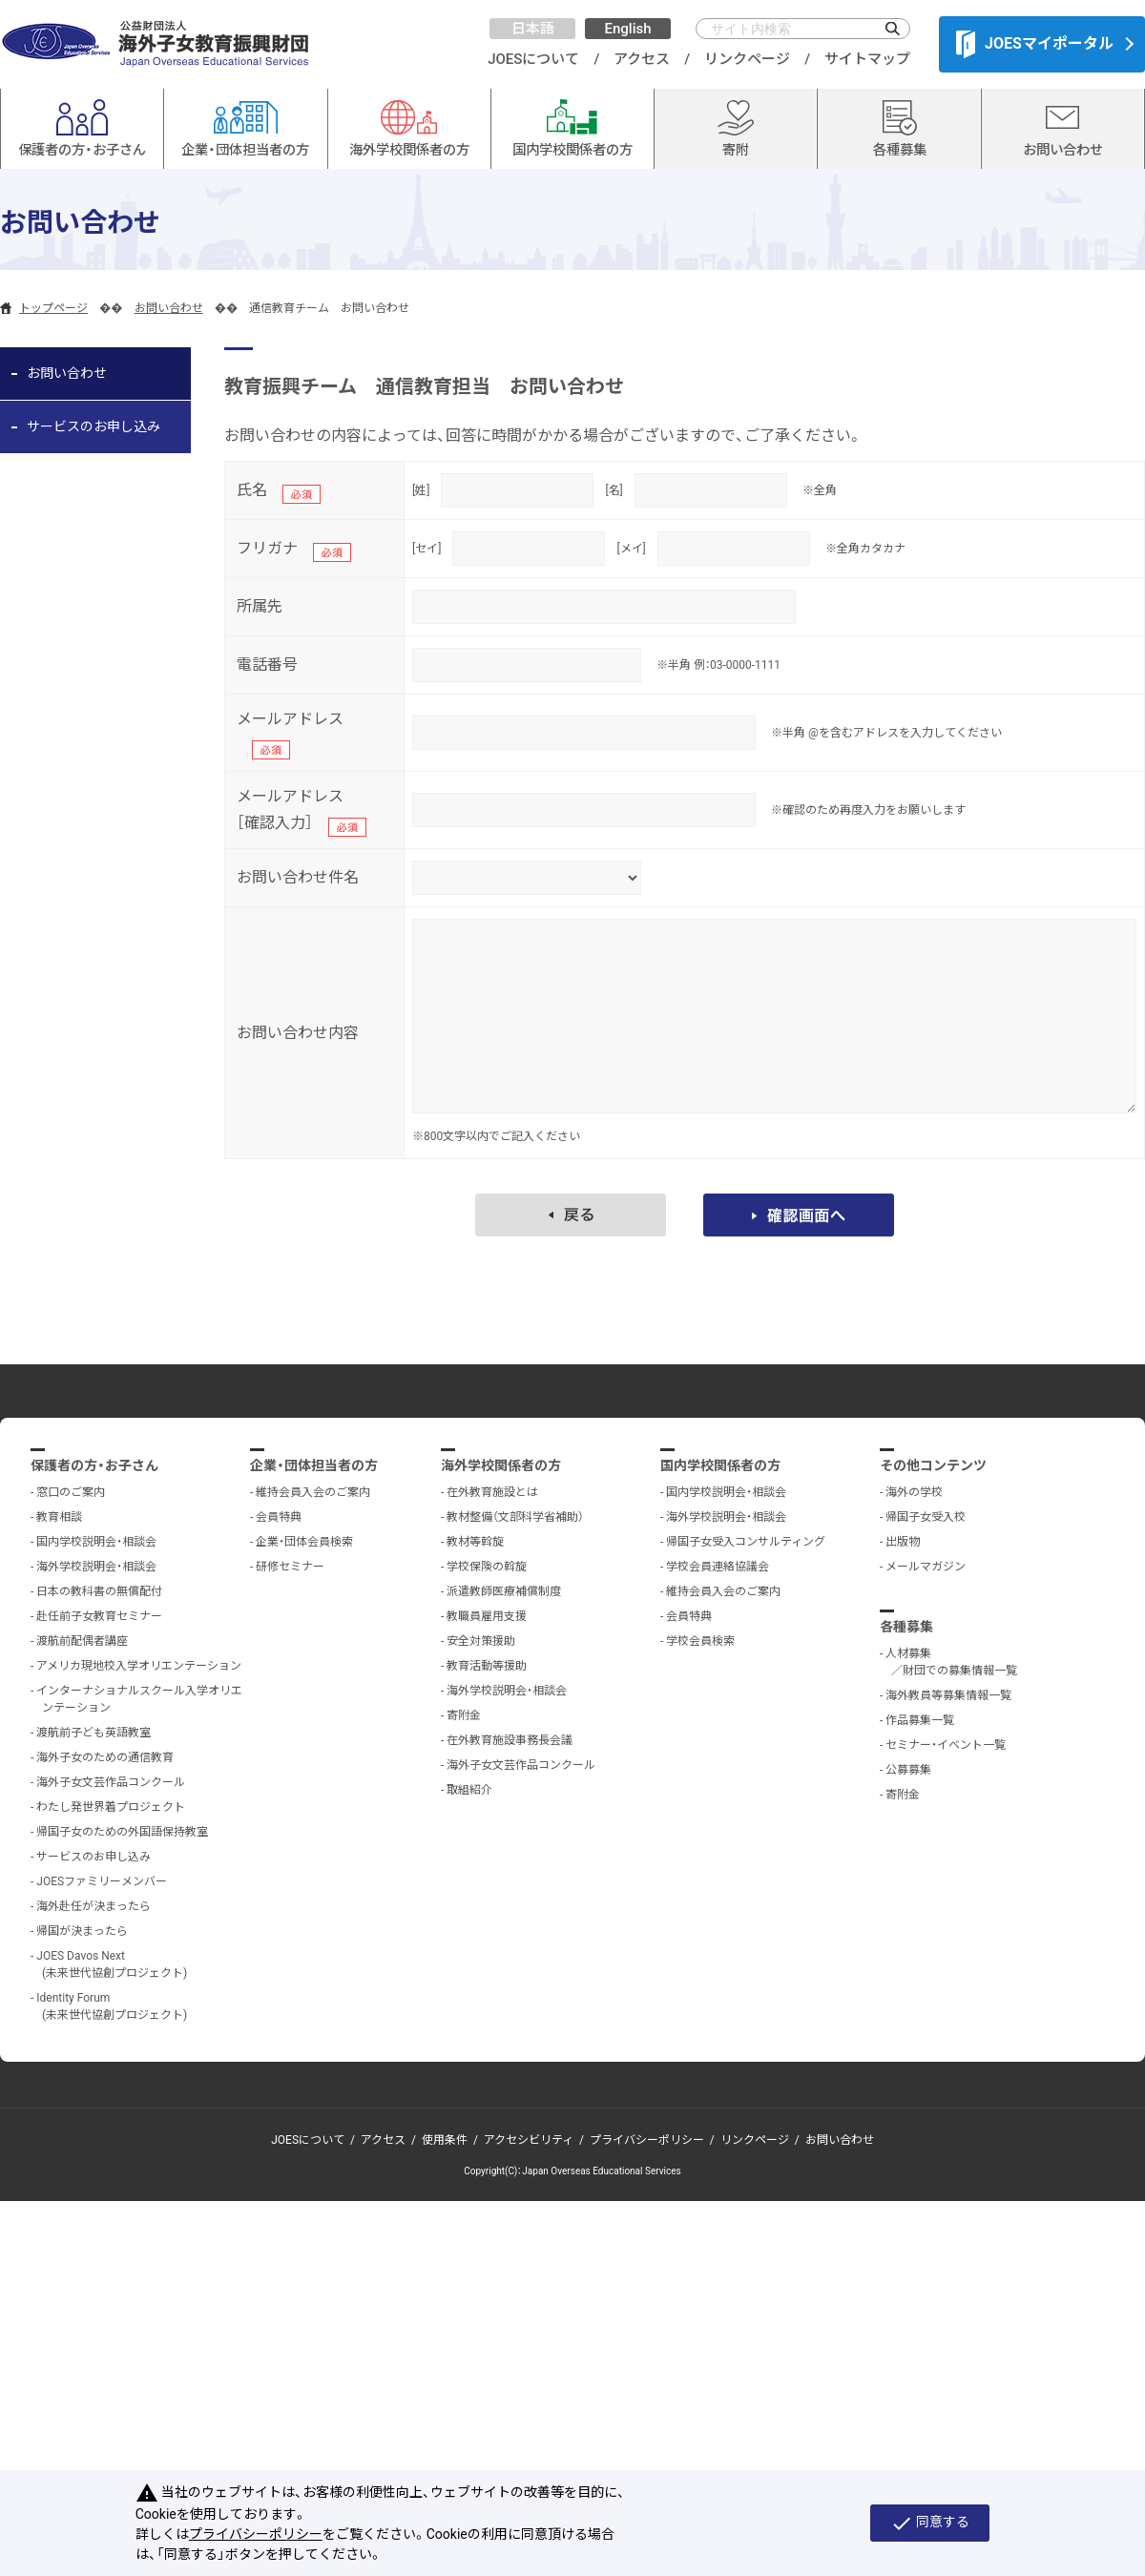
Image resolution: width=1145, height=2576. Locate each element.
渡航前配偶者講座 (82, 1641)
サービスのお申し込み (93, 426)
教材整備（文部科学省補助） (515, 1517)
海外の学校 (914, 1492)
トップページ (53, 308)
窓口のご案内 (70, 1492)
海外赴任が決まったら (93, 1906)
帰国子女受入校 (925, 1517)
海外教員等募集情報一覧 (948, 1695)
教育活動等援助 (487, 1665)
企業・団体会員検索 (304, 1541)
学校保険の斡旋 (487, 1566)
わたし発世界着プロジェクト (110, 1807)
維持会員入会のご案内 (313, 1492)
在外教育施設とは (492, 1492)
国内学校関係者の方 (720, 1465)
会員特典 (279, 1517)
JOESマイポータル (1035, 44)
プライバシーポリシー (647, 2140)
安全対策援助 (481, 1641)
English (627, 28)
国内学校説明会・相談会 (96, 1541)
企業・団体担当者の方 (314, 1465)
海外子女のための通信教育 (105, 1757)
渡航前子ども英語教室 (93, 1732)
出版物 (902, 1541)
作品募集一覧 (919, 1720)
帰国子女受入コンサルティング (745, 1541)
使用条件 (445, 2140)
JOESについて (533, 59)
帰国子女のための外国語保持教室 (122, 1832)
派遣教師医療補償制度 (504, 1591)
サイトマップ (867, 59)
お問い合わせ (169, 308)
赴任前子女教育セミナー (99, 1616)
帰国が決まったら (82, 1931)
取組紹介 (469, 1790)
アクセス (642, 59)
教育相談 (59, 1517)
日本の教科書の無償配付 (99, 1591)
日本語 (532, 28)
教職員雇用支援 (487, 1616)
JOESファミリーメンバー (101, 1881)
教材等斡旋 (475, 1541)
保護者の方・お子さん (94, 1465)
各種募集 (906, 1626)
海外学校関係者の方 (501, 1465)
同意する (929, 2523)
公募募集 (908, 1769)
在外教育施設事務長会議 (509, 1740)
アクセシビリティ (528, 2140)
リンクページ (747, 59)
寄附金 (464, 1715)
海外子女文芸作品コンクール (110, 1782)
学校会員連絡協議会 (717, 1566)
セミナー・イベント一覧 (945, 1745)
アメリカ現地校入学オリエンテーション (138, 1665)
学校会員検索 (700, 1641)
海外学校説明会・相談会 (96, 1566)
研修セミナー (290, 1566)
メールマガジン (925, 1566)
